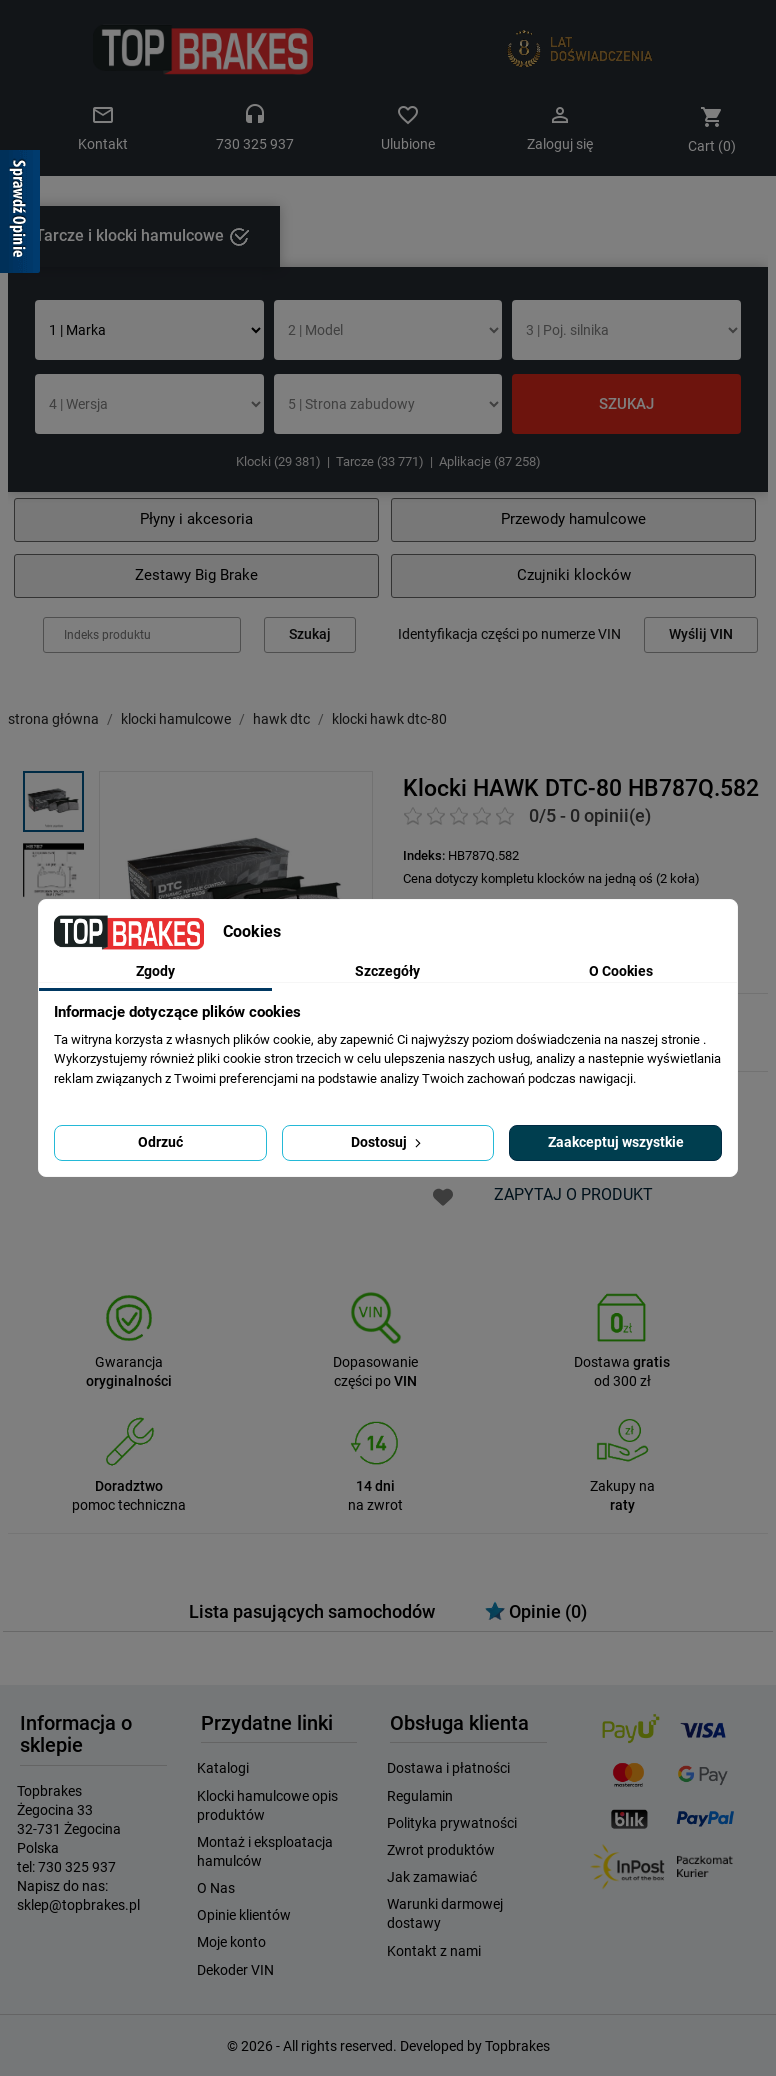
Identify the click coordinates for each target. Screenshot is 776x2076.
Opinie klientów (244, 1915)
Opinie (536, 1611)
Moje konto (231, 1942)
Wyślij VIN (701, 634)
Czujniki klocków (574, 575)
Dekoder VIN (235, 1970)
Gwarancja (129, 1362)
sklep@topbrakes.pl (78, 1905)
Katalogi (223, 1768)
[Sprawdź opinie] (20, 215)
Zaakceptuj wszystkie (616, 1142)
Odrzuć (160, 1142)
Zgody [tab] (155, 971)
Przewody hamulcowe (573, 519)
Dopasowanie (375, 1362)
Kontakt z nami (434, 1951)
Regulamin (420, 1796)
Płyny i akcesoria (196, 519)
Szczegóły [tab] (387, 971)
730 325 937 (77, 1867)
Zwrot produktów (441, 1850)
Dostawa (622, 1362)
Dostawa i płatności (448, 1768)
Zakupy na (622, 1486)
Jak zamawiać (432, 1877)
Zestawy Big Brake (196, 575)
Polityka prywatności (452, 1823)
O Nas (216, 1888)
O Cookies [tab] (621, 971)
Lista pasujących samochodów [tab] (312, 1612)
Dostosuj (388, 1142)
